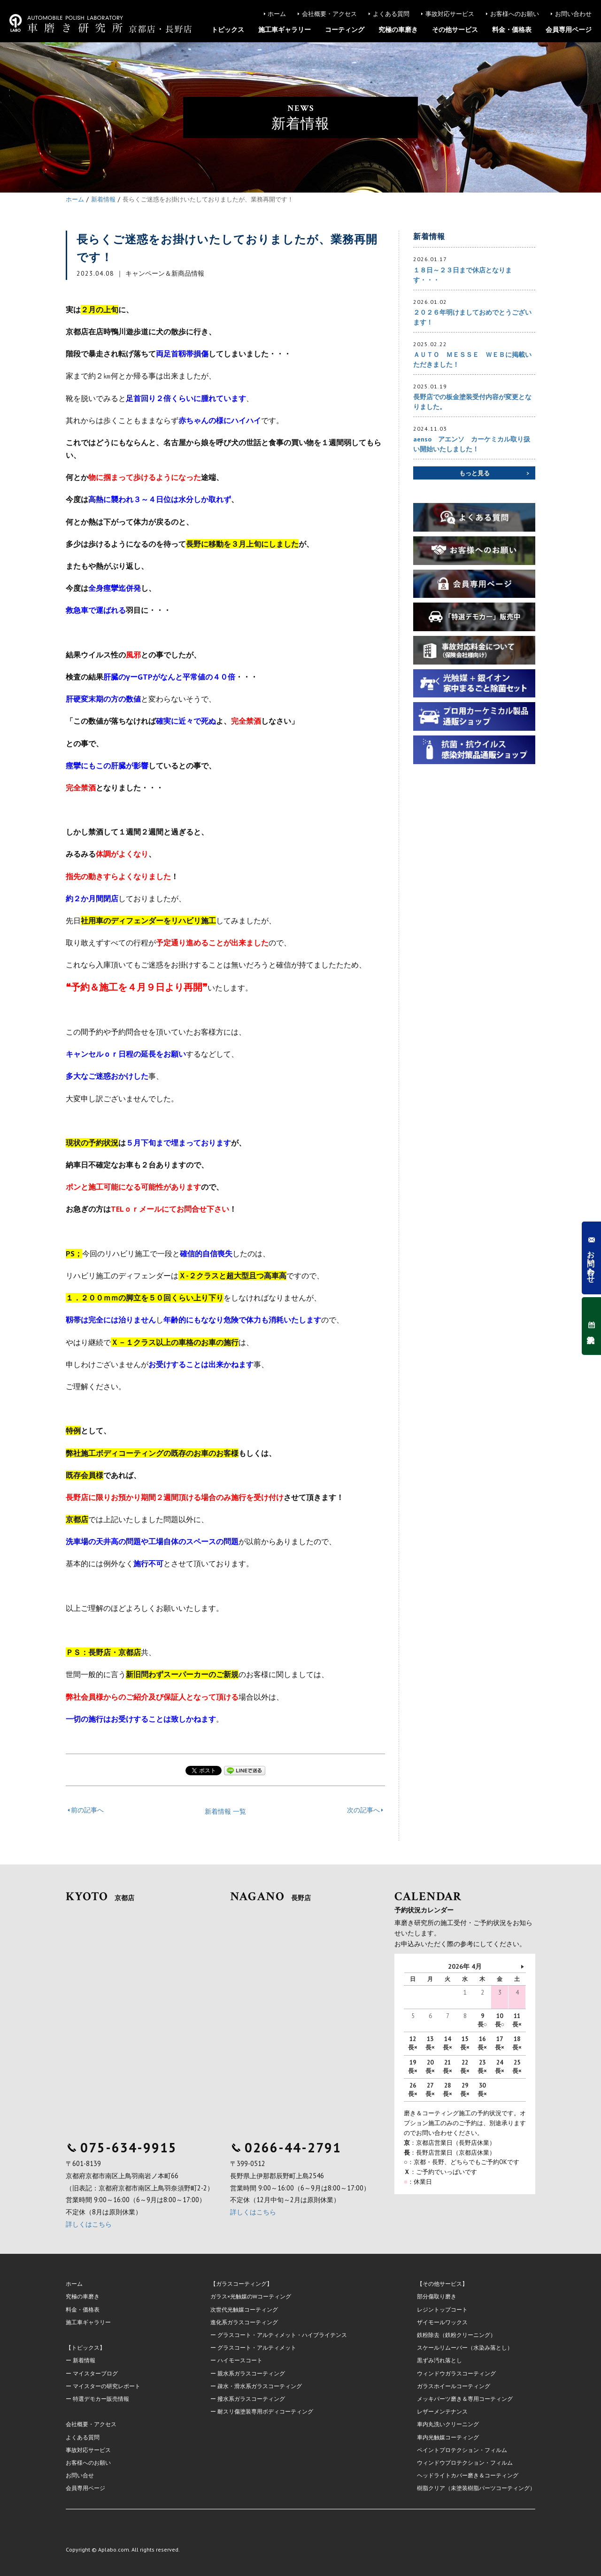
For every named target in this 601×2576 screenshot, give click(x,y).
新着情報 (84, 2360)
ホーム (277, 14)
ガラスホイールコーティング (453, 2386)
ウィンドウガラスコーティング (456, 2373)
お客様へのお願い (514, 14)
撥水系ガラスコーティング (251, 2398)
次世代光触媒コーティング (244, 2309)
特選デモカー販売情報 (101, 2398)
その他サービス (455, 29)
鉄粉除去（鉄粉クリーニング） (456, 2334)
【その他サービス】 (442, 2283)
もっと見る (474, 473)
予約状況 (591, 1326)
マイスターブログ (95, 2373)
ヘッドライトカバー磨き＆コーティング (467, 2475)
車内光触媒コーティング (448, 2437)
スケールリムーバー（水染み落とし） (465, 2347)
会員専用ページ (569, 29)
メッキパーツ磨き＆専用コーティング (465, 2398)
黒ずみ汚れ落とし (439, 2360)
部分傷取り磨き (436, 2296)
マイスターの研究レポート (106, 2386)
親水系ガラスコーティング (251, 2373)
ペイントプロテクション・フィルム (462, 2449)
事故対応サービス (449, 14)
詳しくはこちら (89, 2224)
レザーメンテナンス (442, 2411)
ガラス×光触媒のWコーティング (250, 2296)
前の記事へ (87, 1810)
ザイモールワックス (442, 2322)
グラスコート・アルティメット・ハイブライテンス (282, 2334)
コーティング (344, 29)
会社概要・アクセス (329, 14)
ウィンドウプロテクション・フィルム (465, 2462)
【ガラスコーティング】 (241, 2283)
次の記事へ (363, 1810)
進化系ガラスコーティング (244, 2322)
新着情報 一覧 (225, 1811)
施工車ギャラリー (284, 29)
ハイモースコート (239, 2360)
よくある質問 (391, 14)
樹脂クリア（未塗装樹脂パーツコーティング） (476, 2487)
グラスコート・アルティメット (256, 2347)
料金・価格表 (512, 29)
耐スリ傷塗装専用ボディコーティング (265, 2411)
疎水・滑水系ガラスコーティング (259, 2386)
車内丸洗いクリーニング (448, 2424)
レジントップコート (442, 2309)
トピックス (227, 29)
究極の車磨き (398, 29)
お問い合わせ (573, 14)
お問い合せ (80, 2475)
